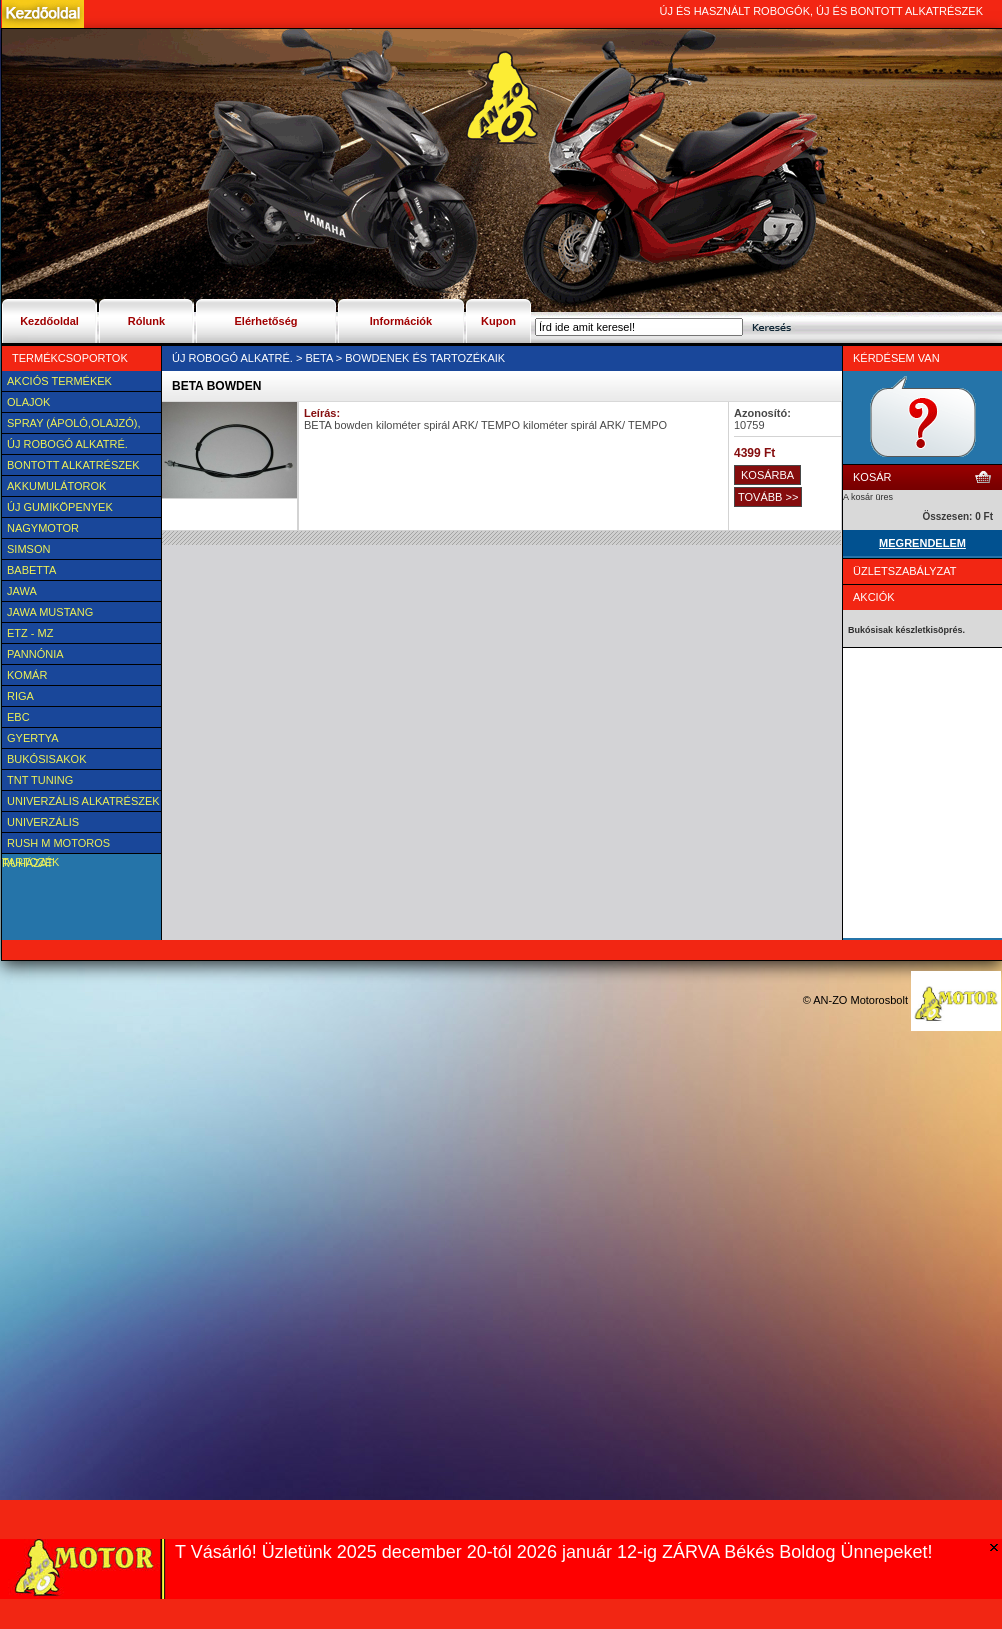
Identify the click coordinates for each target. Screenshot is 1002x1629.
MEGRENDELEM (922, 543)
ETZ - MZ (30, 633)
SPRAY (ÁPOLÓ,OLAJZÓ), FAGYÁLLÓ (71, 425)
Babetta (31, 570)
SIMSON (28, 549)
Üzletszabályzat (905, 571)
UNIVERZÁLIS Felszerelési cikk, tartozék (58, 824)
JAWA (22, 591)
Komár (27, 675)
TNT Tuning (40, 780)
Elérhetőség (266, 321)
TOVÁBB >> (768, 497)
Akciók (874, 597)
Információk (401, 321)
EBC (18, 717)
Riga (20, 696)
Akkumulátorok (56, 486)
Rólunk (146, 321)
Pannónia (35, 654)
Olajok (28, 402)
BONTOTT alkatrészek (73, 465)
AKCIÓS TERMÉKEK (59, 381)
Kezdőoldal (49, 321)
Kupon (498, 321)
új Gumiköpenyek (60, 507)
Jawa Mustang (50, 612)
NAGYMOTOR (43, 528)
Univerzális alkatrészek (83, 801)
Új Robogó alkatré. (67, 444)
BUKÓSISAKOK (46, 759)
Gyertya (33, 738)
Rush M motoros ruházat (56, 845)
